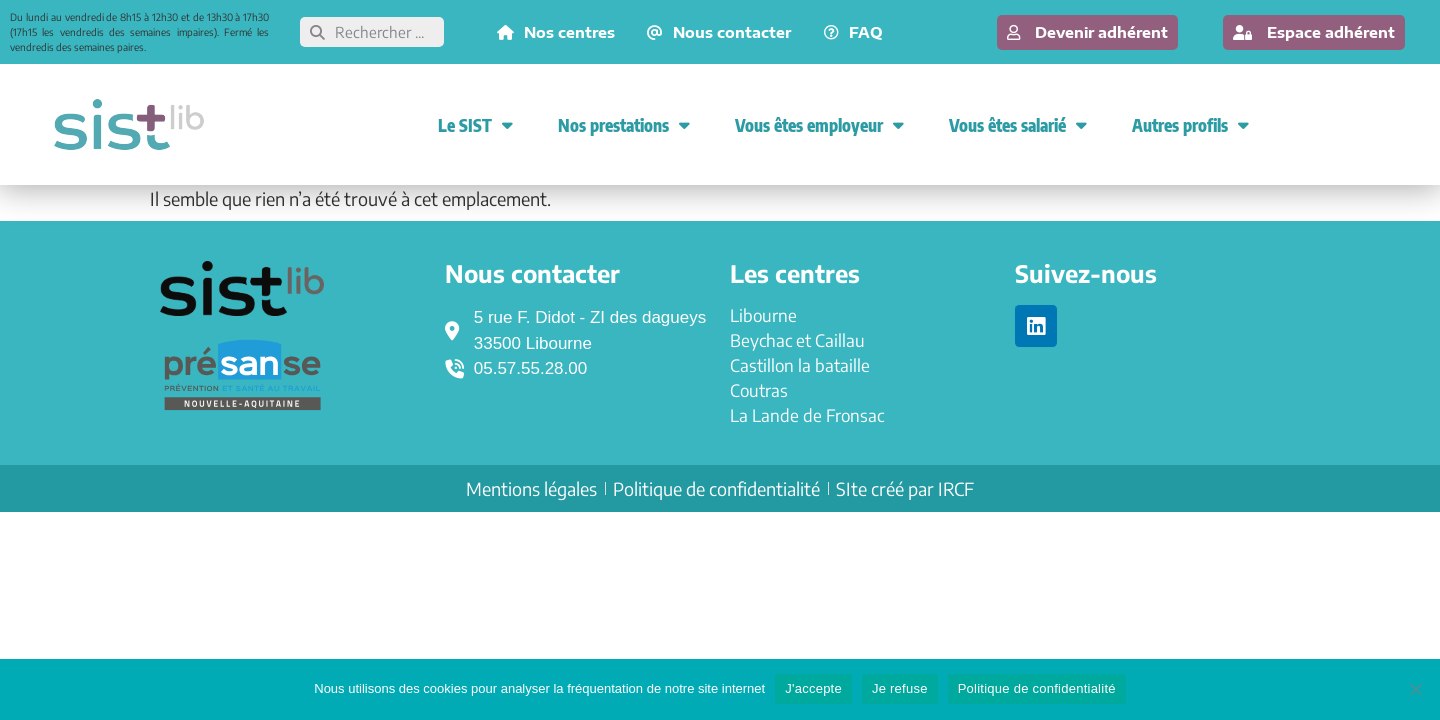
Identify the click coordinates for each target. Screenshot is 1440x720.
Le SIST (475, 124)
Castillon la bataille (800, 365)
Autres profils (1190, 124)
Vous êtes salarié (1018, 124)
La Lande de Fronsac (807, 415)
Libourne (763, 315)
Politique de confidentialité (1037, 688)
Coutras (759, 390)
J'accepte (813, 688)
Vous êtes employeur (819, 124)
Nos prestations (624, 124)
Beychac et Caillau (797, 340)
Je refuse (900, 688)
